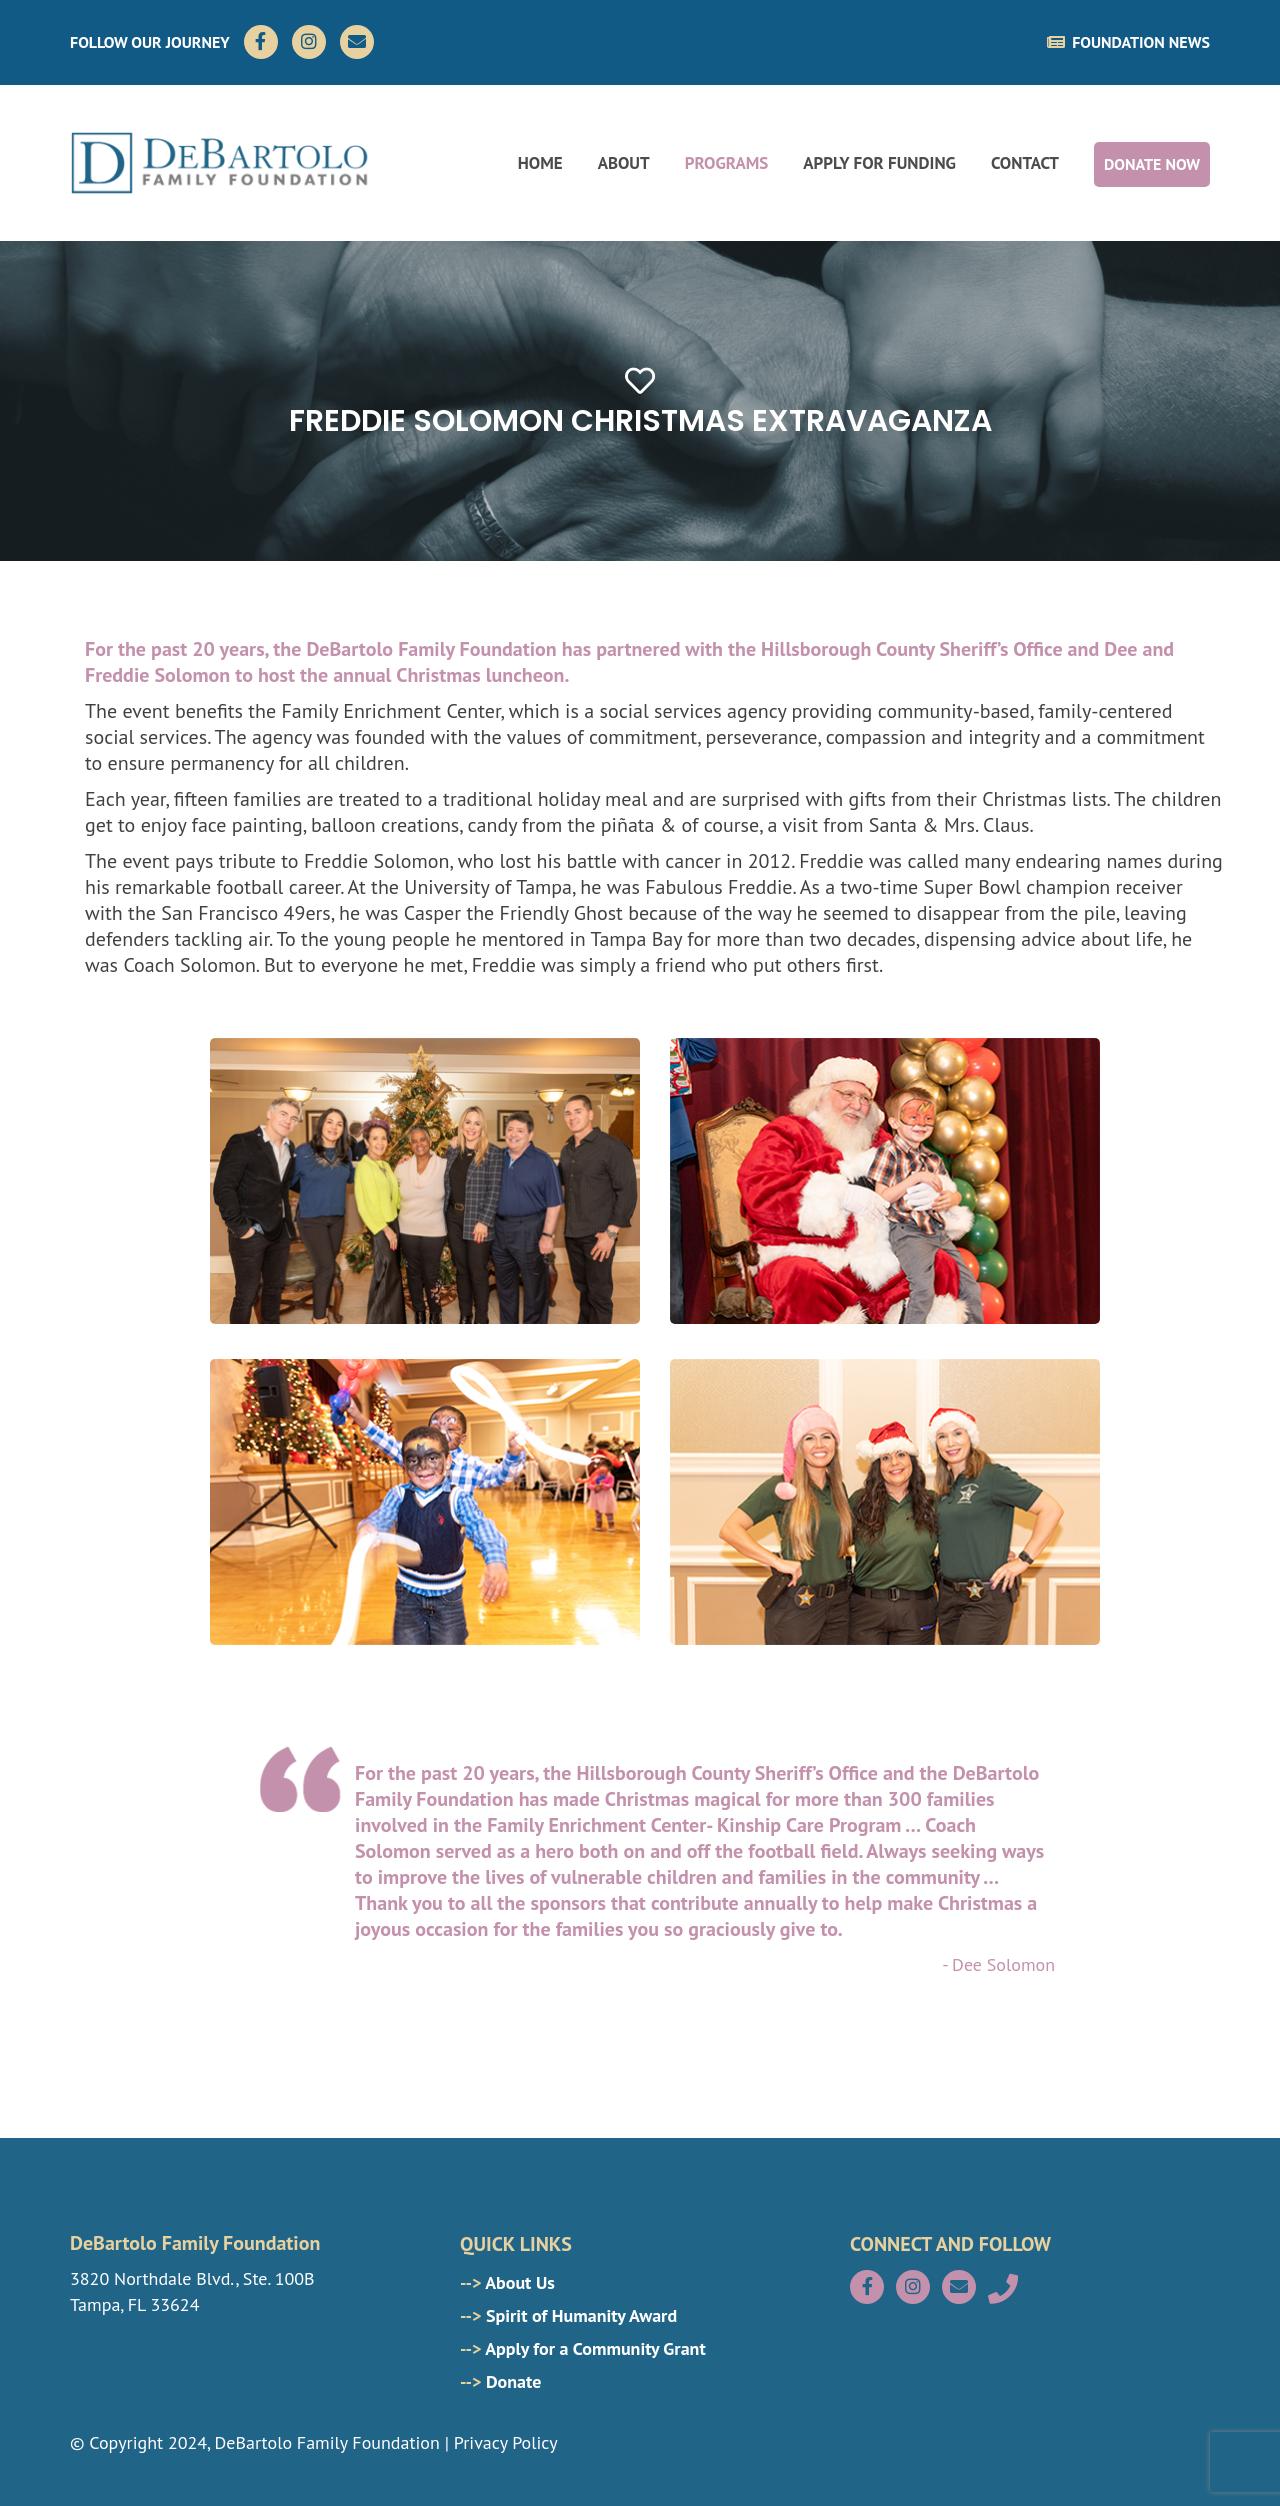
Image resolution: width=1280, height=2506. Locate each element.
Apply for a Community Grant (583, 2348)
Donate (500, 2381)
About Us (507, 2282)
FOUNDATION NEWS (1128, 42)
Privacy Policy (506, 2442)
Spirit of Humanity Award (568, 2315)
